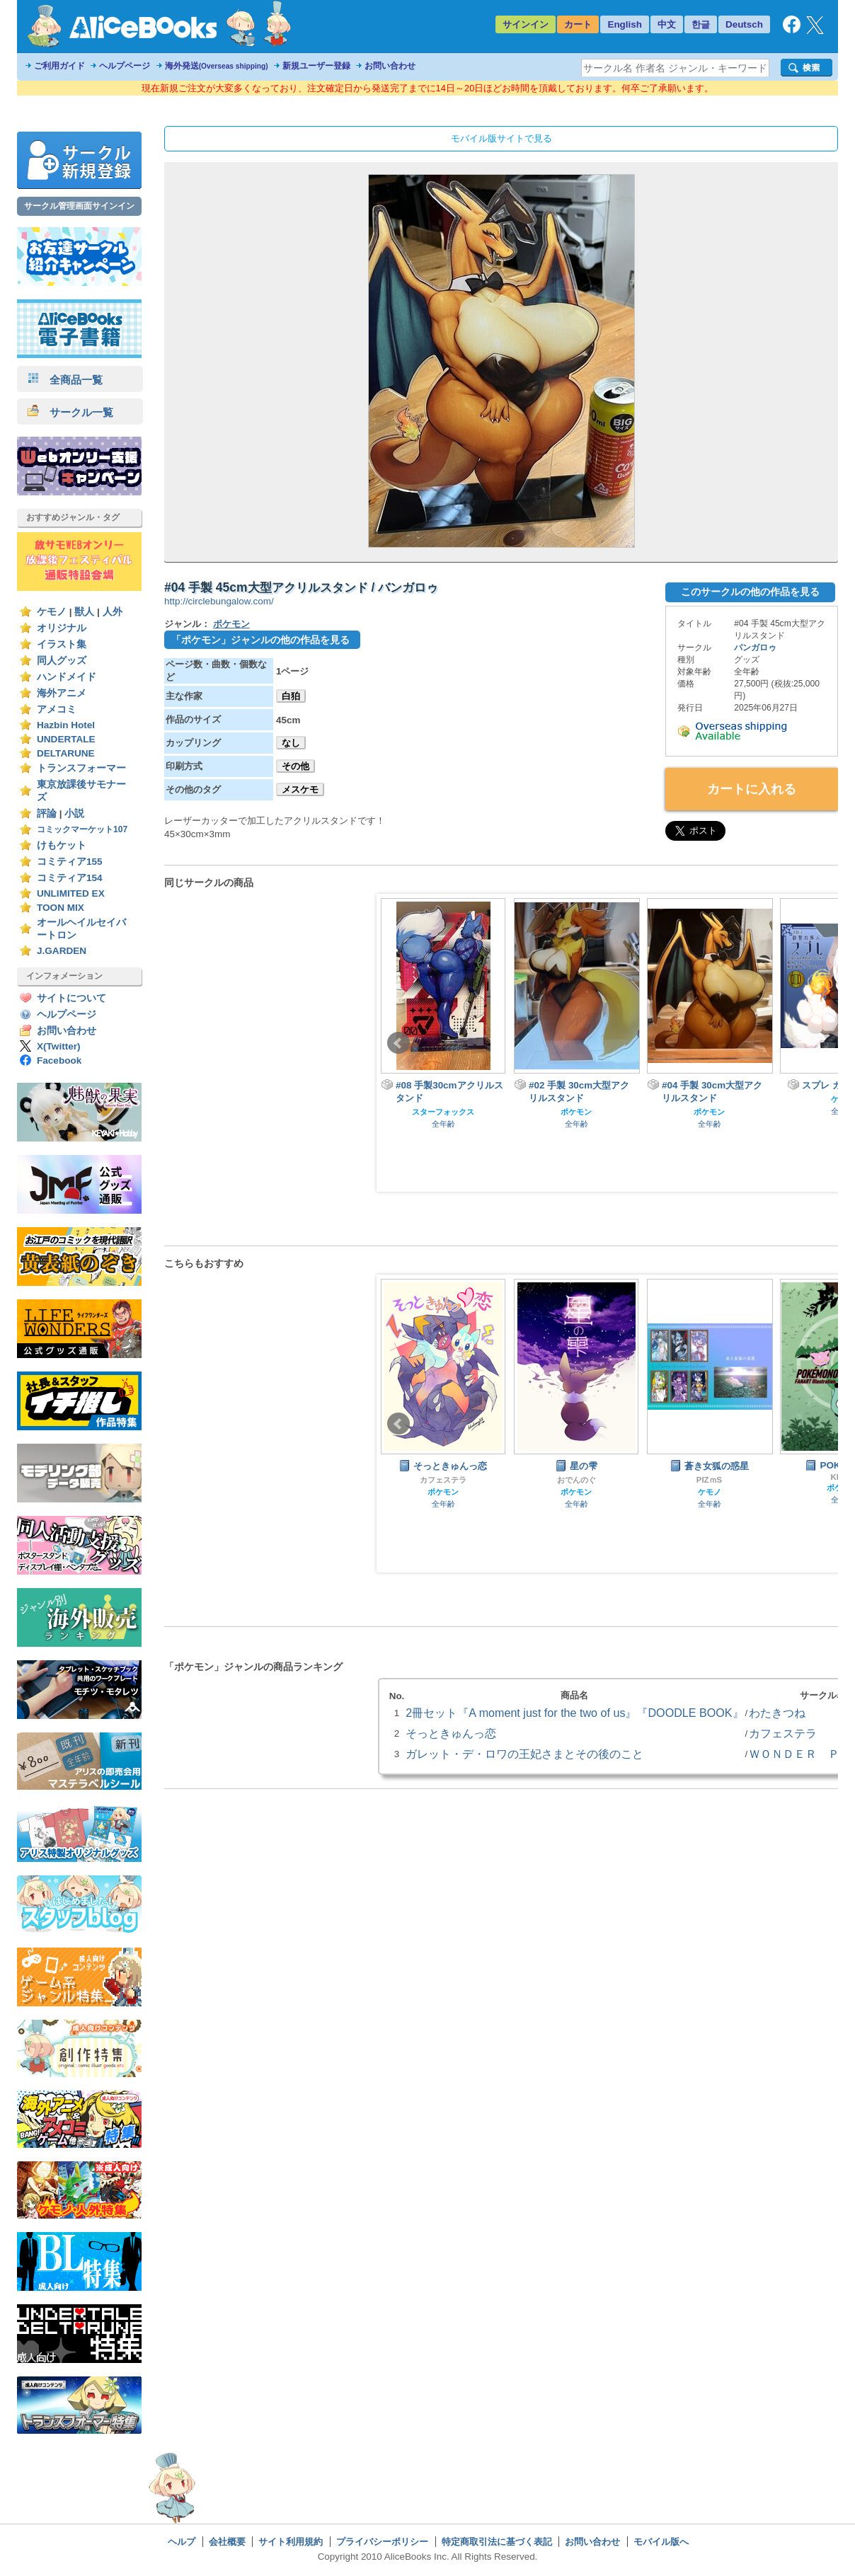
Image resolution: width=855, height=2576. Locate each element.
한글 (701, 24)
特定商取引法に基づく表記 (497, 2541)
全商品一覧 (65, 380)
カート (578, 24)
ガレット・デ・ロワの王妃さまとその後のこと (524, 1753)
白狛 (291, 696)
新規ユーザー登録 (316, 66)
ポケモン (231, 624)
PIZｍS (709, 1480)
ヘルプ (181, 2541)
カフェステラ (443, 1480)
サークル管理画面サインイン (79, 206)
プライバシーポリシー (382, 2541)
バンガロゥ (755, 647)
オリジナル (61, 628)
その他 (295, 766)
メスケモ (300, 789)
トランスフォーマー (81, 768)
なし (291, 742)
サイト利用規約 (290, 2541)
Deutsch (744, 24)
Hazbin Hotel (66, 725)
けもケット (61, 845)
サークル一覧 (70, 412)
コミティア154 (70, 878)
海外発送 (216, 66)
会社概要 (227, 2541)
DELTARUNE (66, 753)
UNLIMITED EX (71, 893)
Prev (398, 1043)
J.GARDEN (61, 950)
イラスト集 (61, 644)
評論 (47, 813)
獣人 (84, 611)
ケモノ (52, 611)
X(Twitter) (59, 1046)
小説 (74, 813)
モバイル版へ (661, 2541)
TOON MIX (60, 907)
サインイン (526, 24)
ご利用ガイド (59, 66)
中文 (667, 24)
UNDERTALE (66, 739)
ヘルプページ (124, 66)
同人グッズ (61, 660)
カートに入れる (751, 789)
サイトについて (71, 998)
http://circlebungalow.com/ (219, 601)
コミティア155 (70, 861)
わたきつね (777, 1712)
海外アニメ (61, 693)
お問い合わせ (390, 66)
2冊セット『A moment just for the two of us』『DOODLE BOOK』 (574, 1712)
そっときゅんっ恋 (451, 1733)
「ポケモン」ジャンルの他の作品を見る (260, 639)
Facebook (59, 1060)
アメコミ (56, 709)
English (624, 24)
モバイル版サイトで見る (501, 138)
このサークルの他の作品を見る (750, 591)
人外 (112, 611)
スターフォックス (443, 1112)
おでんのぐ (576, 1480)
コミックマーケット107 (82, 829)
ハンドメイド (66, 677)
